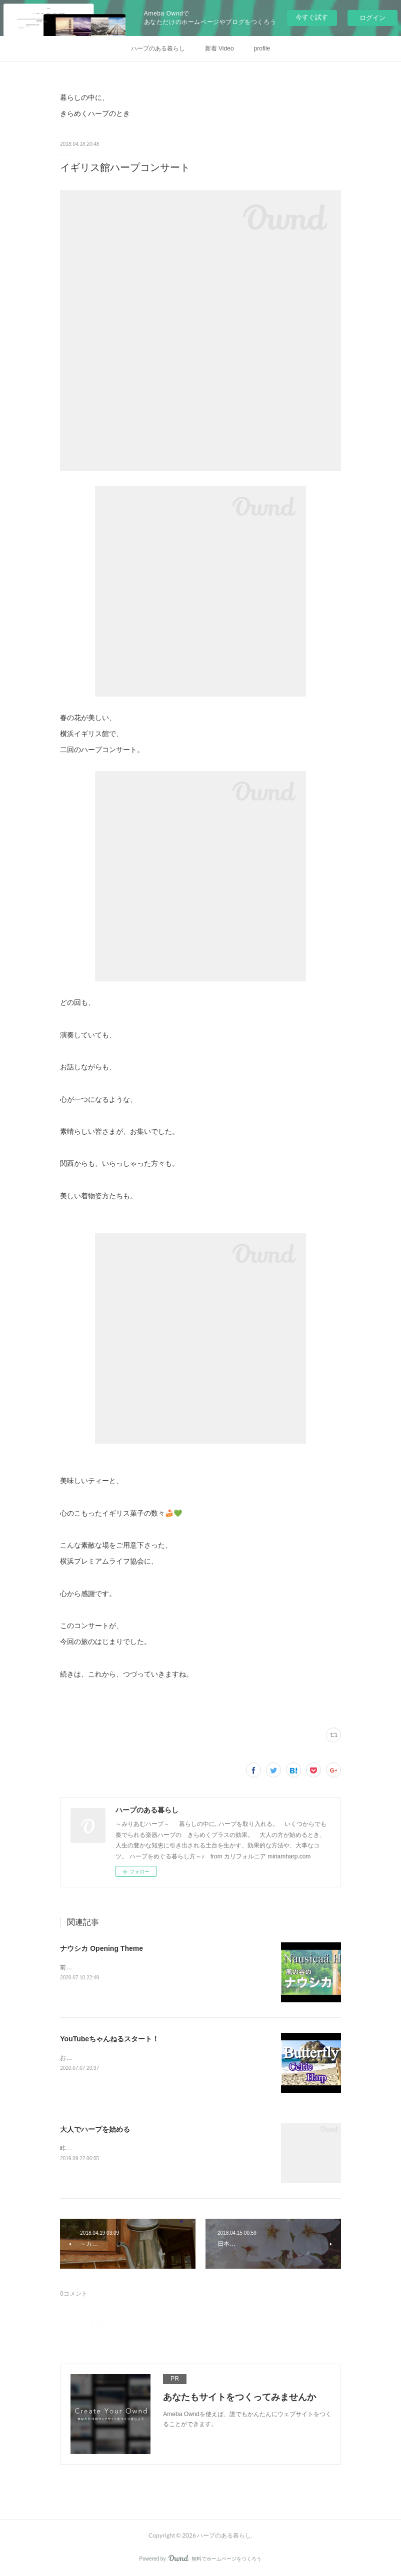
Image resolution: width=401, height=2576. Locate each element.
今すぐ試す (312, 17)
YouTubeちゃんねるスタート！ (109, 2039)
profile (262, 48)
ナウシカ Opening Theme (101, 1948)
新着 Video (219, 48)
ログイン (373, 17)
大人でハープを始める (95, 2129)
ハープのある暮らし (158, 48)
